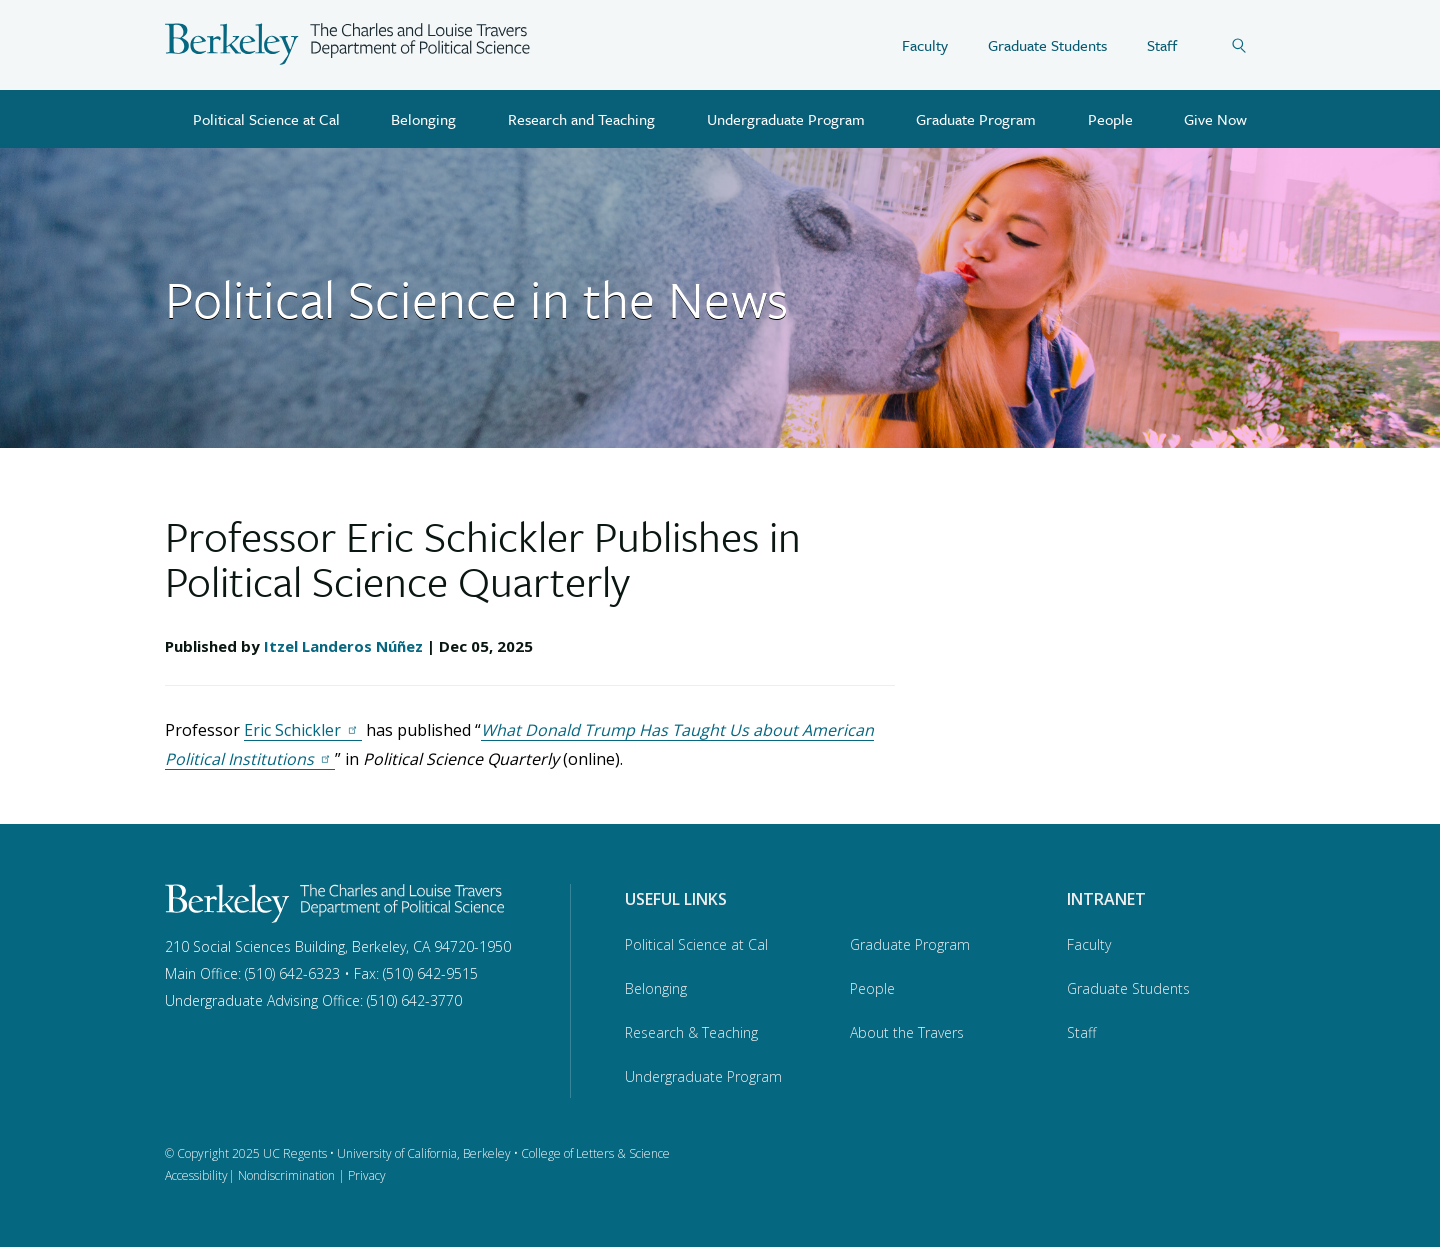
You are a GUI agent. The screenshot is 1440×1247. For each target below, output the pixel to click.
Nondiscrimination (286, 1175)
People (1110, 119)
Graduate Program (976, 119)
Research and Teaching (581, 119)
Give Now (1215, 119)
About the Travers (907, 1032)
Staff (1162, 45)
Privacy (367, 1175)
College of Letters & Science (595, 1153)
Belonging (423, 119)
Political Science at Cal (266, 119)
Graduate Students (1047, 45)
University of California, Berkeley (424, 1153)
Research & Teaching (691, 1032)
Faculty (925, 45)
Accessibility (196, 1175)
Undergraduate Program (786, 119)
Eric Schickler (303, 730)
